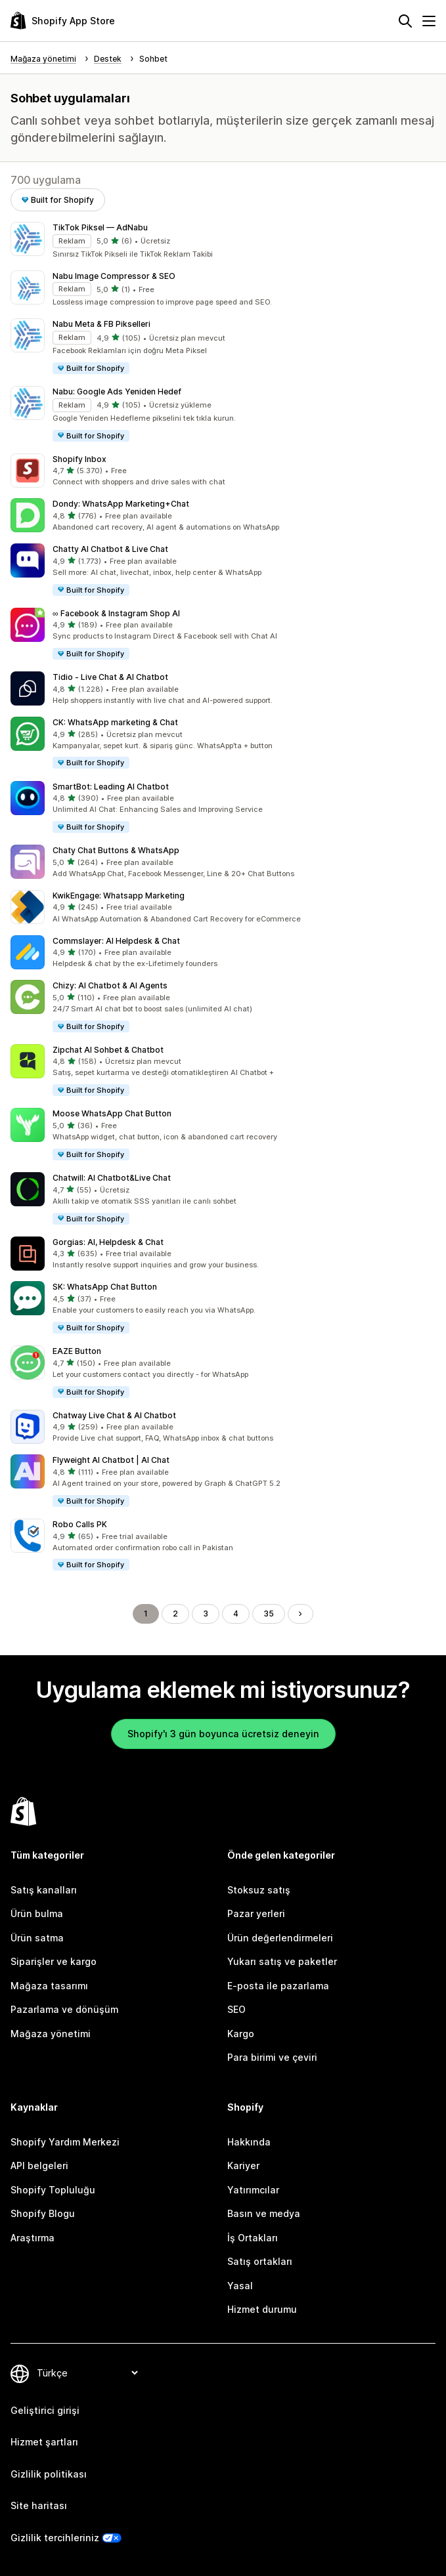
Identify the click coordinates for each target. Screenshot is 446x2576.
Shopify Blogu (43, 2213)
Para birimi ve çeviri (272, 2057)
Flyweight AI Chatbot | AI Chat (111, 1460)
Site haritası (39, 2505)
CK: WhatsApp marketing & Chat (115, 722)
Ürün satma (37, 1937)
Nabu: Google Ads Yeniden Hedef (117, 391)
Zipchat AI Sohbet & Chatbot (108, 1050)
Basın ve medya (263, 2213)
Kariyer (243, 2165)
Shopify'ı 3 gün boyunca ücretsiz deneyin (223, 1733)
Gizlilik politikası (49, 2474)
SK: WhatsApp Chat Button (105, 1287)
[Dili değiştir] (87, 2373)
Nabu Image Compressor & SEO (114, 276)
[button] (223, 241)
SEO (236, 2009)
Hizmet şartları (44, 2441)
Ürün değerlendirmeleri (280, 1937)
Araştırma (33, 2237)
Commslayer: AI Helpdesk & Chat (116, 941)
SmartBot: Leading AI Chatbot (111, 787)
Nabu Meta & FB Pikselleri (101, 324)
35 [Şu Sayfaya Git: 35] (268, 1613)
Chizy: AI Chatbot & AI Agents (110, 985)
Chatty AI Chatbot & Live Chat (110, 549)
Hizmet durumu (262, 2309)
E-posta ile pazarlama (278, 1985)
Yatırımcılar (253, 2189)
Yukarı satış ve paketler (282, 1961)
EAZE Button (77, 1351)
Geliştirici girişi (45, 2410)
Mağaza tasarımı (49, 1985)
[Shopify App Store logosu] (63, 21)
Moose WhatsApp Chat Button (112, 1113)
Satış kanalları (44, 1889)
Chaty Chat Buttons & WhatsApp (116, 850)
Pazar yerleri (256, 1913)
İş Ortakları (252, 2237)
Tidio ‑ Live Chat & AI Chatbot (110, 677)
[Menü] (428, 21)
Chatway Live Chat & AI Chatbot (114, 1415)
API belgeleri (39, 2165)
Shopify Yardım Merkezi (65, 2141)
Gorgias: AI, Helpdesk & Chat (108, 1242)
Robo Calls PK (80, 1524)
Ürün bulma (37, 1913)
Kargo (240, 2033)
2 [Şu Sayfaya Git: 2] (175, 1613)
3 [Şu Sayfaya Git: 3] (205, 1613)
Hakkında (249, 2141)
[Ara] (405, 21)
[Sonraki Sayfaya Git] (300, 1614)
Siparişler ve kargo (54, 1961)
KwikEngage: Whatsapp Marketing (119, 895)
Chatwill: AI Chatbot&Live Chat (112, 1178)
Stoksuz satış (258, 1889)
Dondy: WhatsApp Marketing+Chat (121, 504)
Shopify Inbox (79, 459)
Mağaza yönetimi (51, 2033)
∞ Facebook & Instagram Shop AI (116, 613)
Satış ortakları (259, 2261)
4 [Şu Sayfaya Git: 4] (235, 1613)
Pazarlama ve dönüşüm (64, 2009)
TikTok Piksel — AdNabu (100, 227)
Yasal (240, 2285)
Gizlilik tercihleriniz (55, 2537)
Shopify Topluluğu (53, 2189)
